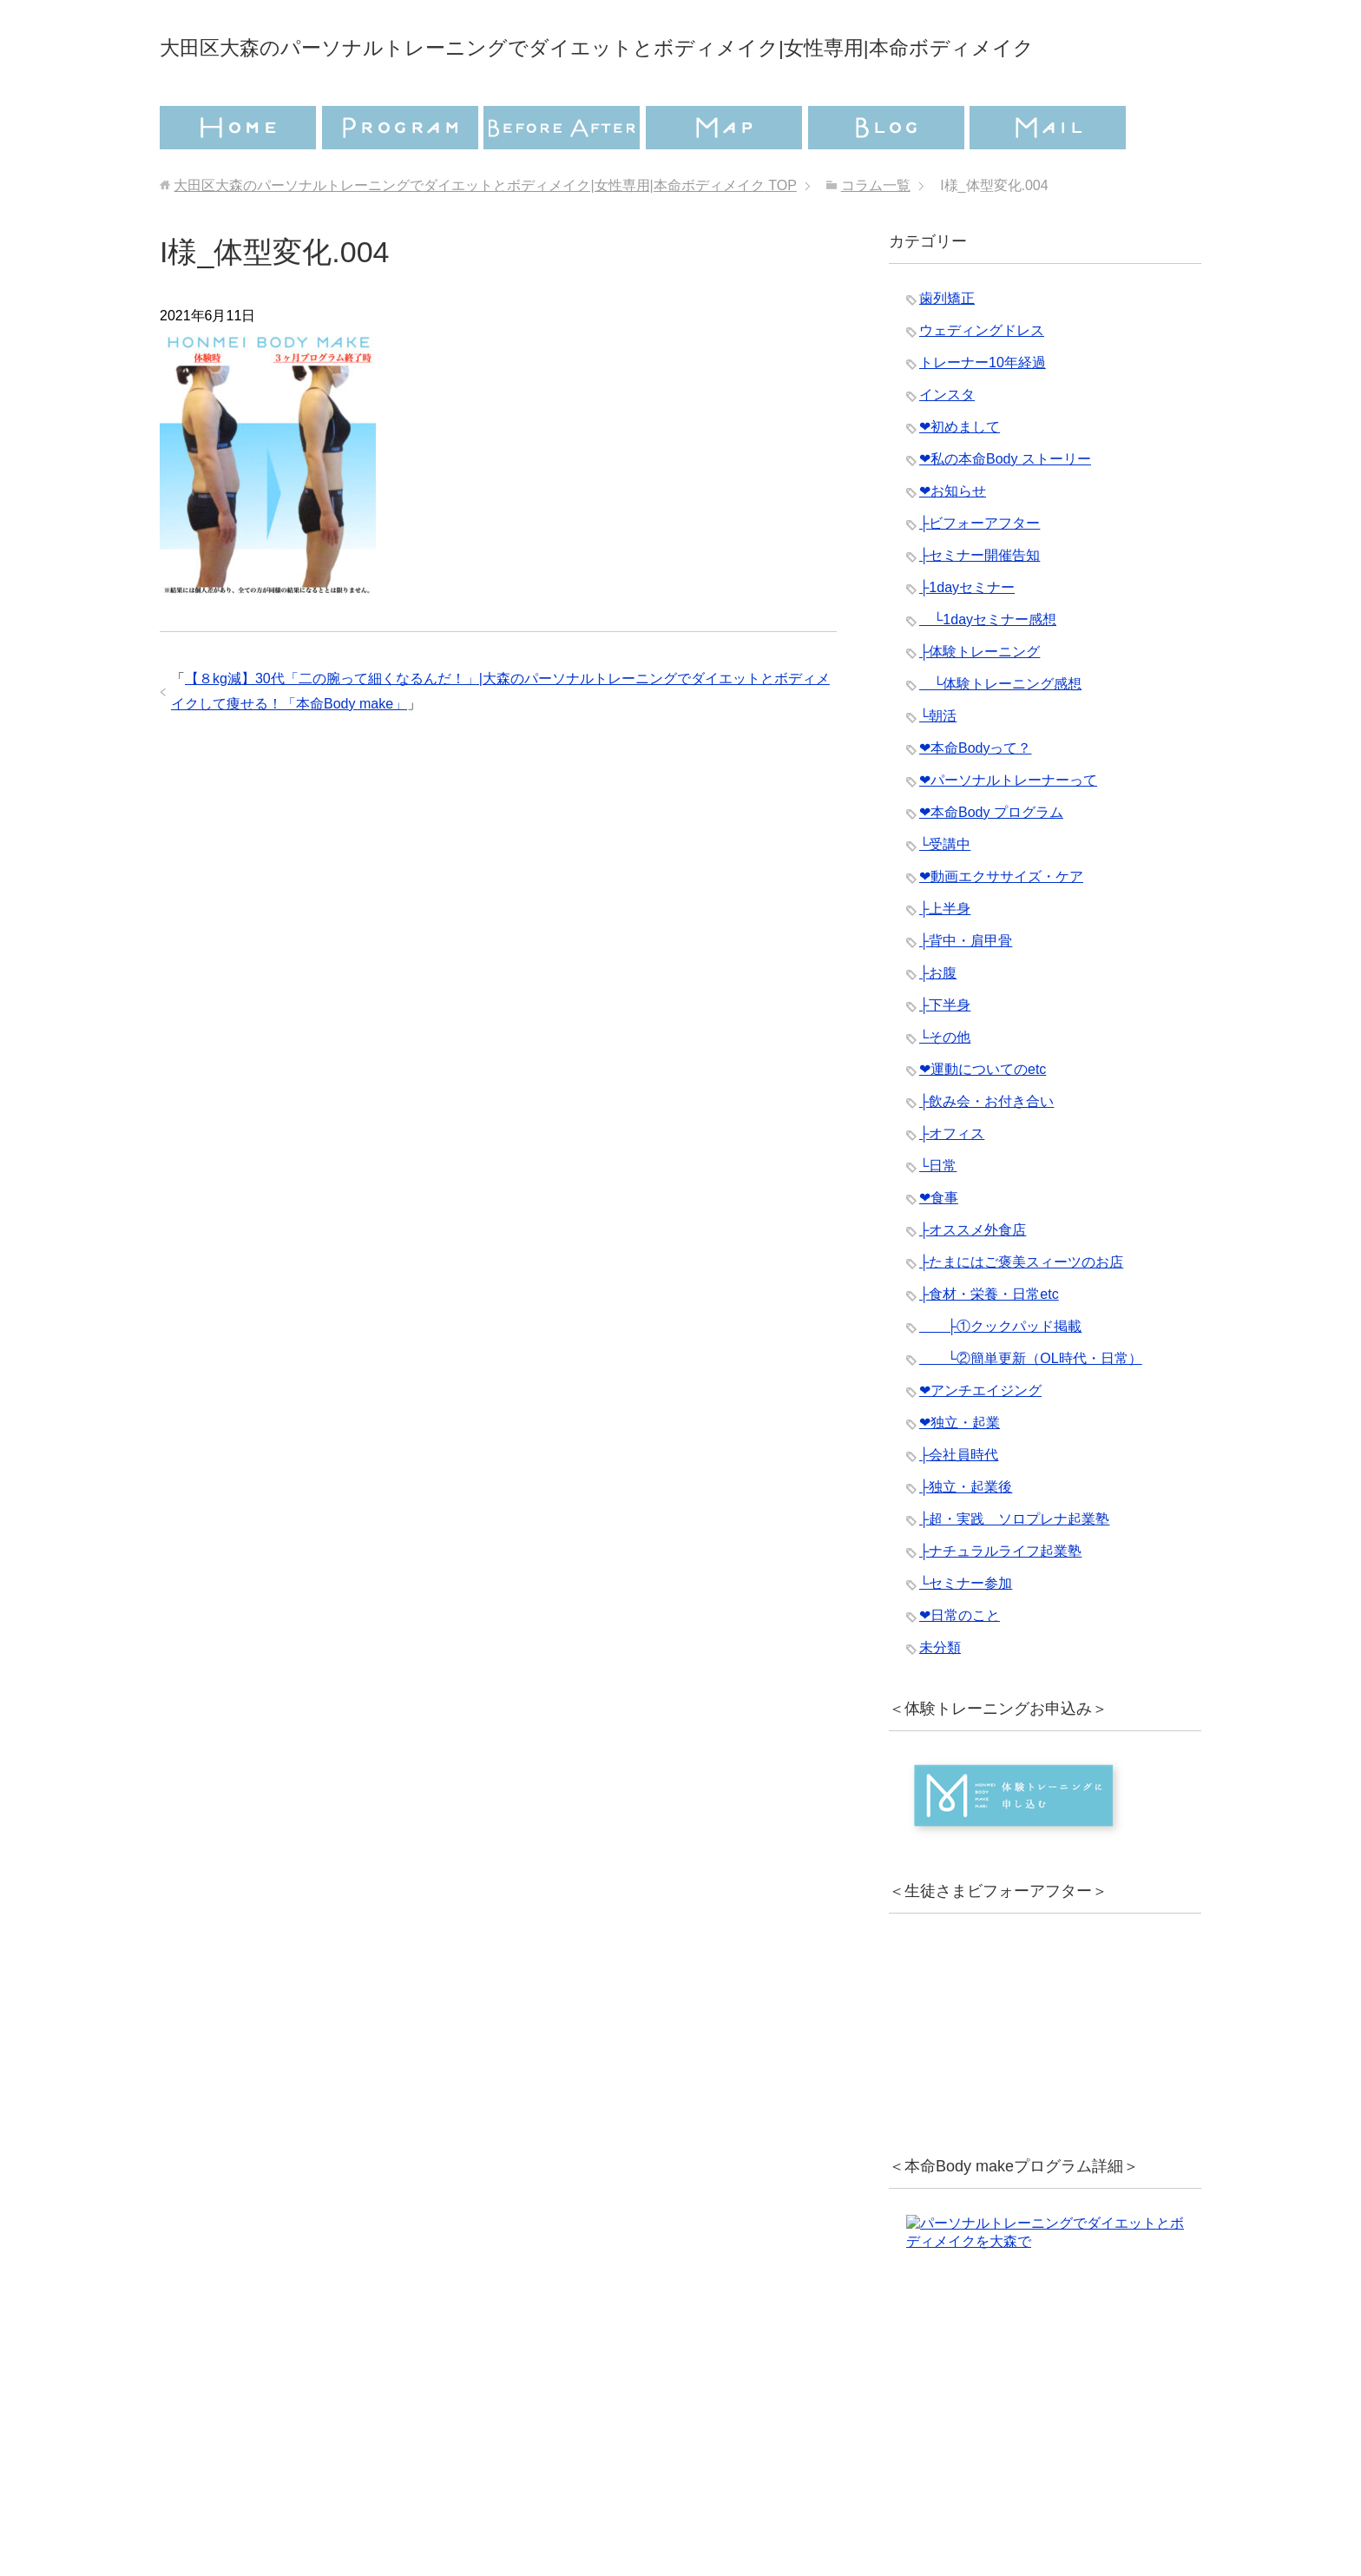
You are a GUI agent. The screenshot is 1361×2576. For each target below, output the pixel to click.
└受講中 (944, 893)
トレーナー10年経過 (982, 411)
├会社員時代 (958, 1503)
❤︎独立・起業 (959, 1471)
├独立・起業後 (965, 1535)
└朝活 (938, 764)
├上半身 (944, 957)
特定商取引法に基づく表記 (784, 2494)
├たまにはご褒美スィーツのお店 (1021, 1310)
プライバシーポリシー (573, 2494)
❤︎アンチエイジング (980, 1439)
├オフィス (951, 1182)
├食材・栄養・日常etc (989, 1342)
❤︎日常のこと (959, 1664)
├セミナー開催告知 (979, 603)
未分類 (940, 1696)
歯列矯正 (947, 346)
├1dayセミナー (967, 636)
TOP (485, 234)
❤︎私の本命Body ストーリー (1005, 507)
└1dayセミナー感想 (987, 668)
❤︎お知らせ (952, 539)
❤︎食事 (938, 1246)
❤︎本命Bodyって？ (975, 796)
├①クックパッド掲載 (1000, 1374)
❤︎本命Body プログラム (991, 860)
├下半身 (944, 1053)
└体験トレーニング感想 (1000, 732)
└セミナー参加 (965, 1631)
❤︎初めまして (959, 475)
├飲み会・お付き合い (986, 1150)
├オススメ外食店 (972, 1278)
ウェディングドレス (981, 379)
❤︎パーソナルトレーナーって (1008, 828)
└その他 (944, 1085)
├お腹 (938, 1021)
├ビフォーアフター (979, 571)
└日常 (938, 1214)
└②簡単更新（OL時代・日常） (1030, 1407)
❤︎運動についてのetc (982, 1117)
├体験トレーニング (979, 700)
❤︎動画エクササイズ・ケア (1001, 925)
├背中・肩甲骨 (965, 989)
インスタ (947, 443)
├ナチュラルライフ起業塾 (1000, 1599)
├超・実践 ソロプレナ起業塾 (1014, 1567)
